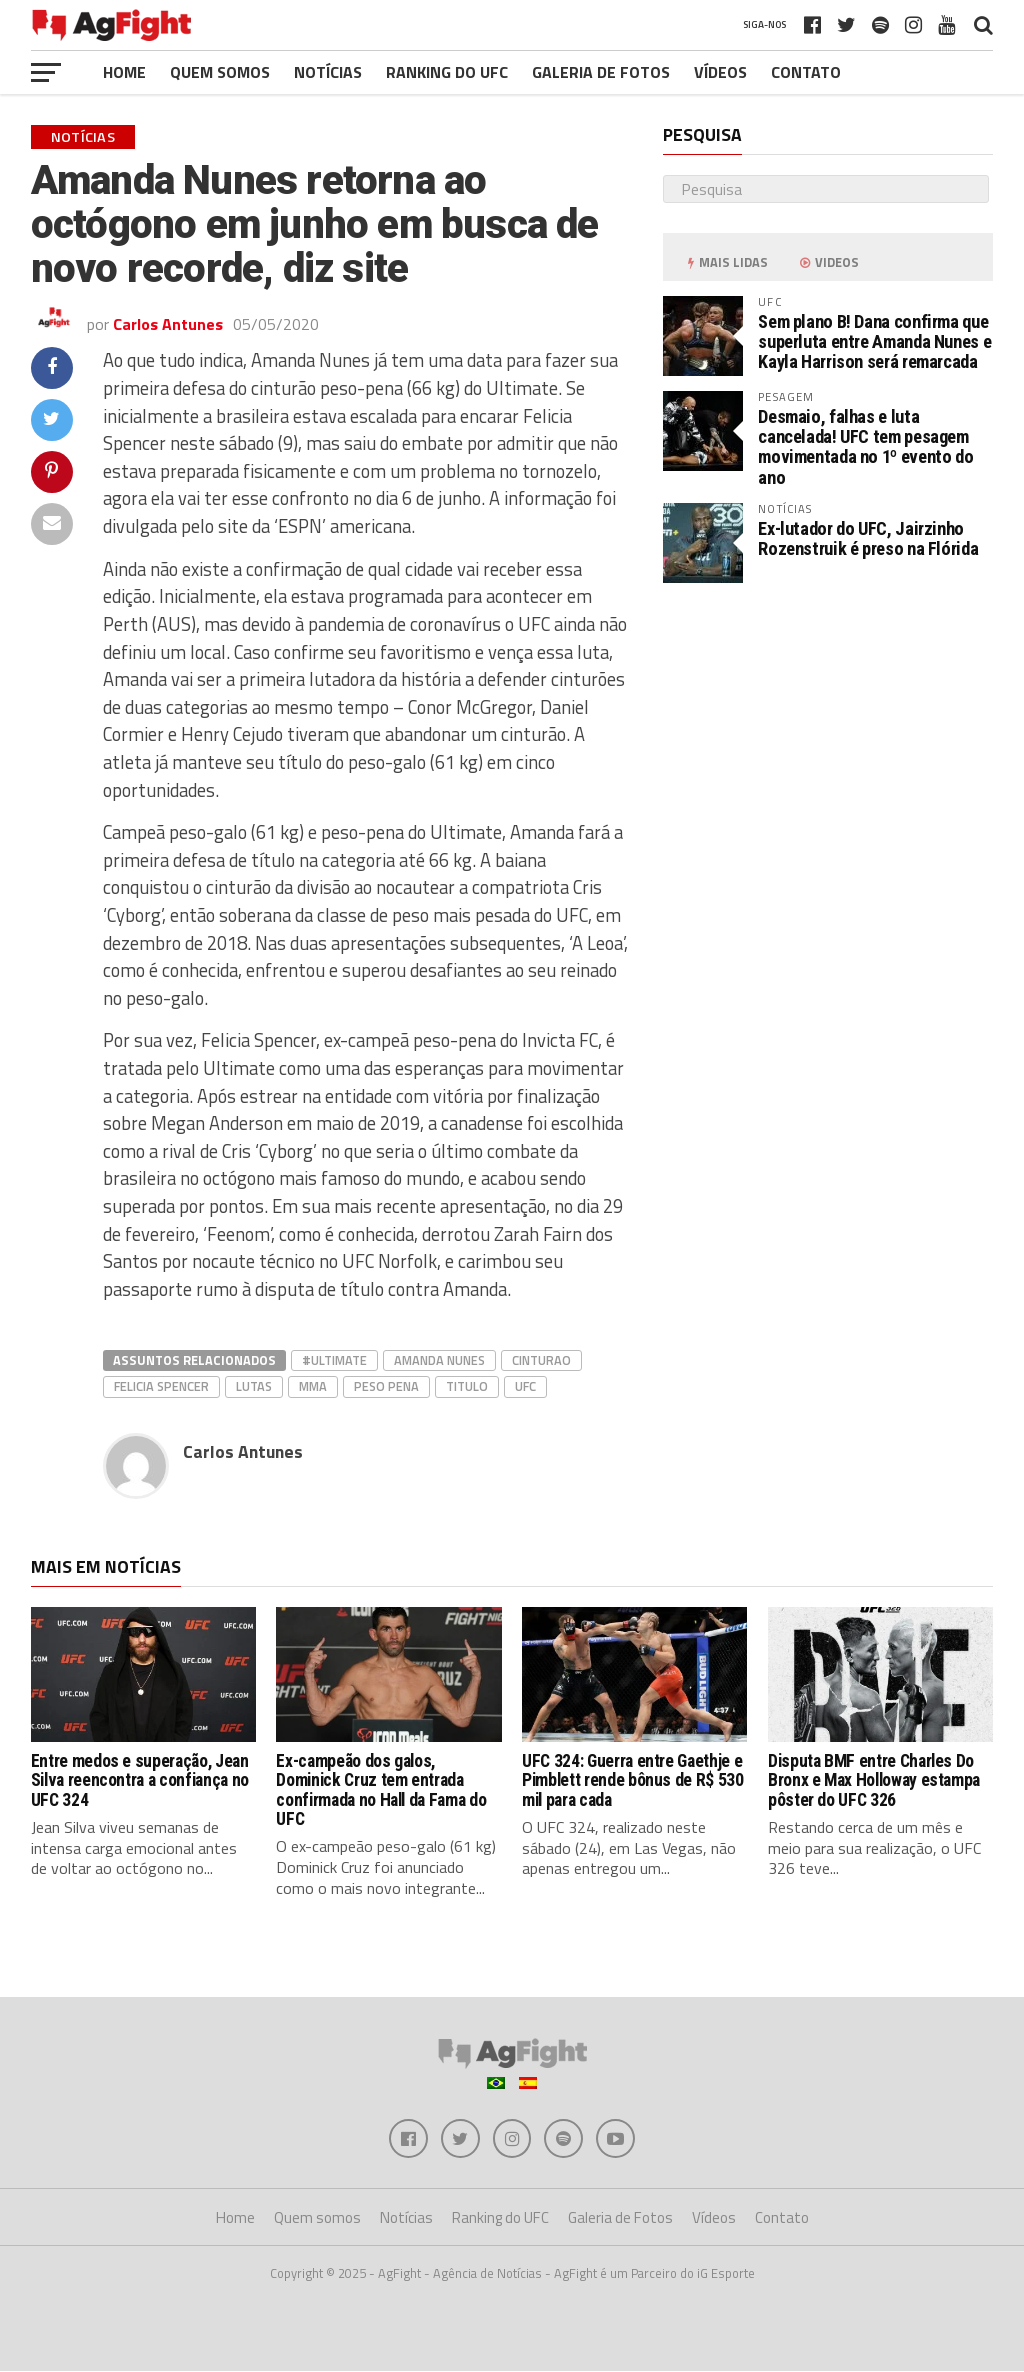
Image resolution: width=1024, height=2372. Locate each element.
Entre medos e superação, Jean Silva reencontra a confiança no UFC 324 (140, 1780)
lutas (254, 1386)
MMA (313, 1386)
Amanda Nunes (439, 1360)
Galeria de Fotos (601, 72)
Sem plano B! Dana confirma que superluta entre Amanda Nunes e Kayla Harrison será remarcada (874, 341)
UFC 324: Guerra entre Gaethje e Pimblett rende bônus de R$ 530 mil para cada (632, 1780)
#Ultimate (334, 1360)
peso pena (386, 1386)
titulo (467, 1386)
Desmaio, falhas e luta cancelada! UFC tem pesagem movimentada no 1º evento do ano (865, 447)
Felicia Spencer (161, 1386)
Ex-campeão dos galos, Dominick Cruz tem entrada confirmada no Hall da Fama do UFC (381, 1790)
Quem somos (220, 72)
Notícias (328, 72)
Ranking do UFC (447, 72)
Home (124, 72)
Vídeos (720, 72)
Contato (806, 72)
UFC (525, 1386)
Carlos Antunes (168, 324)
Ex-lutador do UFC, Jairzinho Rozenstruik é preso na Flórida (868, 538)
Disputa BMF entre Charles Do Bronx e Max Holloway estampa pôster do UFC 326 (874, 1780)
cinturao (541, 1360)
